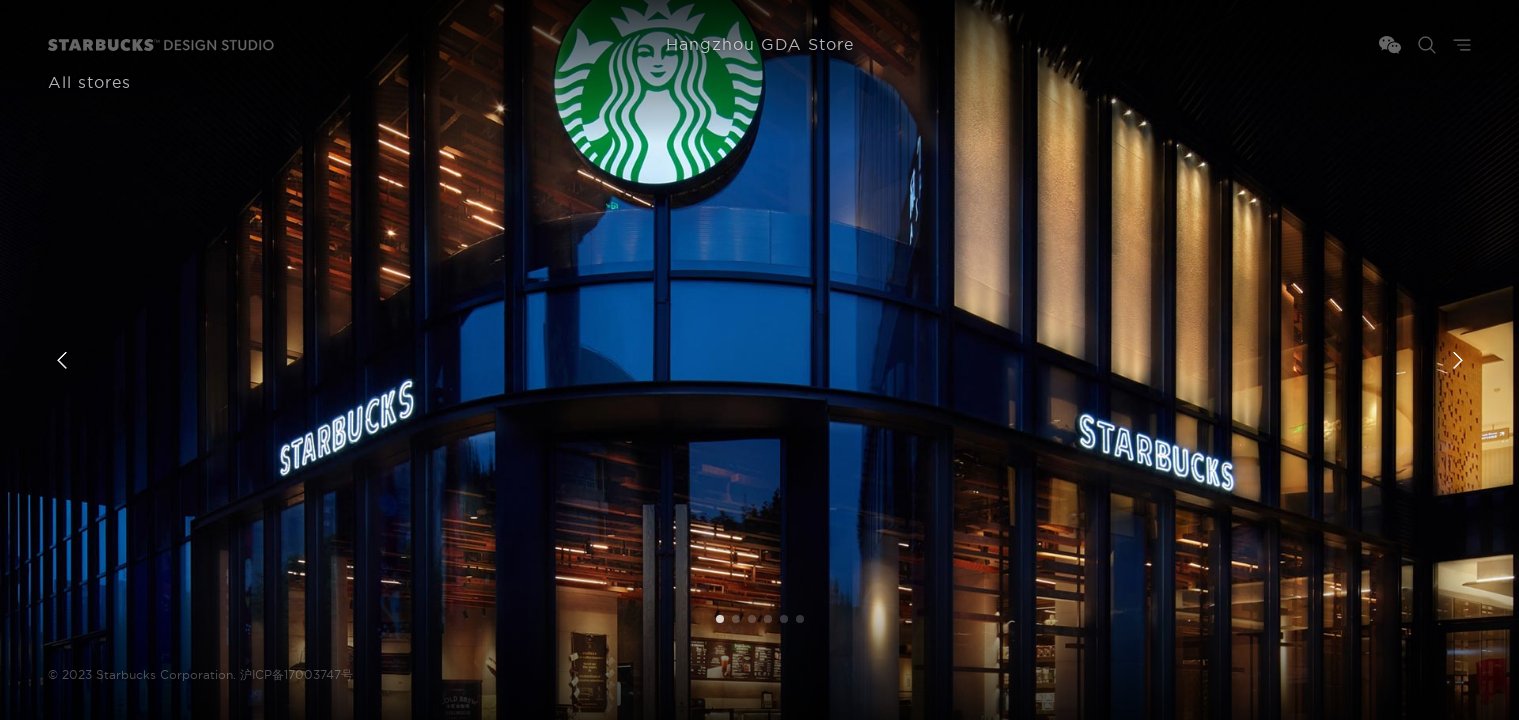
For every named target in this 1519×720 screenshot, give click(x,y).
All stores (89, 83)
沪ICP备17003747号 (296, 675)
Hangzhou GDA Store (760, 45)
